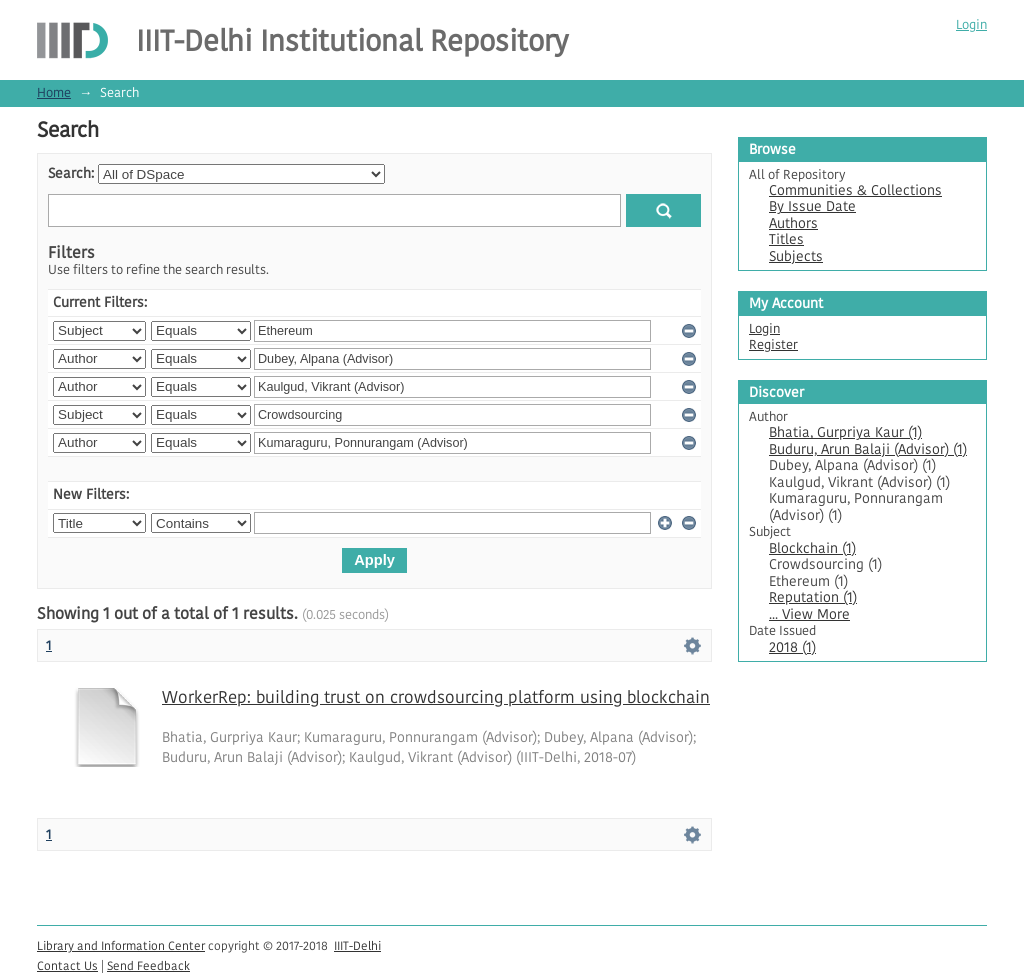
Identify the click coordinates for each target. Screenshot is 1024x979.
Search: (71, 173)
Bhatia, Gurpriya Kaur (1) (845, 432)
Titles (786, 239)
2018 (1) (792, 647)
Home (54, 92)
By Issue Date (812, 206)
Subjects (796, 256)
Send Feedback (148, 965)
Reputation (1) (813, 597)
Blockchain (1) (812, 548)
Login (971, 24)
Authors (793, 223)
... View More (809, 614)
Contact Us (67, 965)
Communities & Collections (855, 190)
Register (773, 344)
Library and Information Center (121, 945)
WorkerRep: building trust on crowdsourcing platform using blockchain (436, 697)
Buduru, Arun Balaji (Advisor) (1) (868, 449)
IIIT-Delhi (357, 945)
